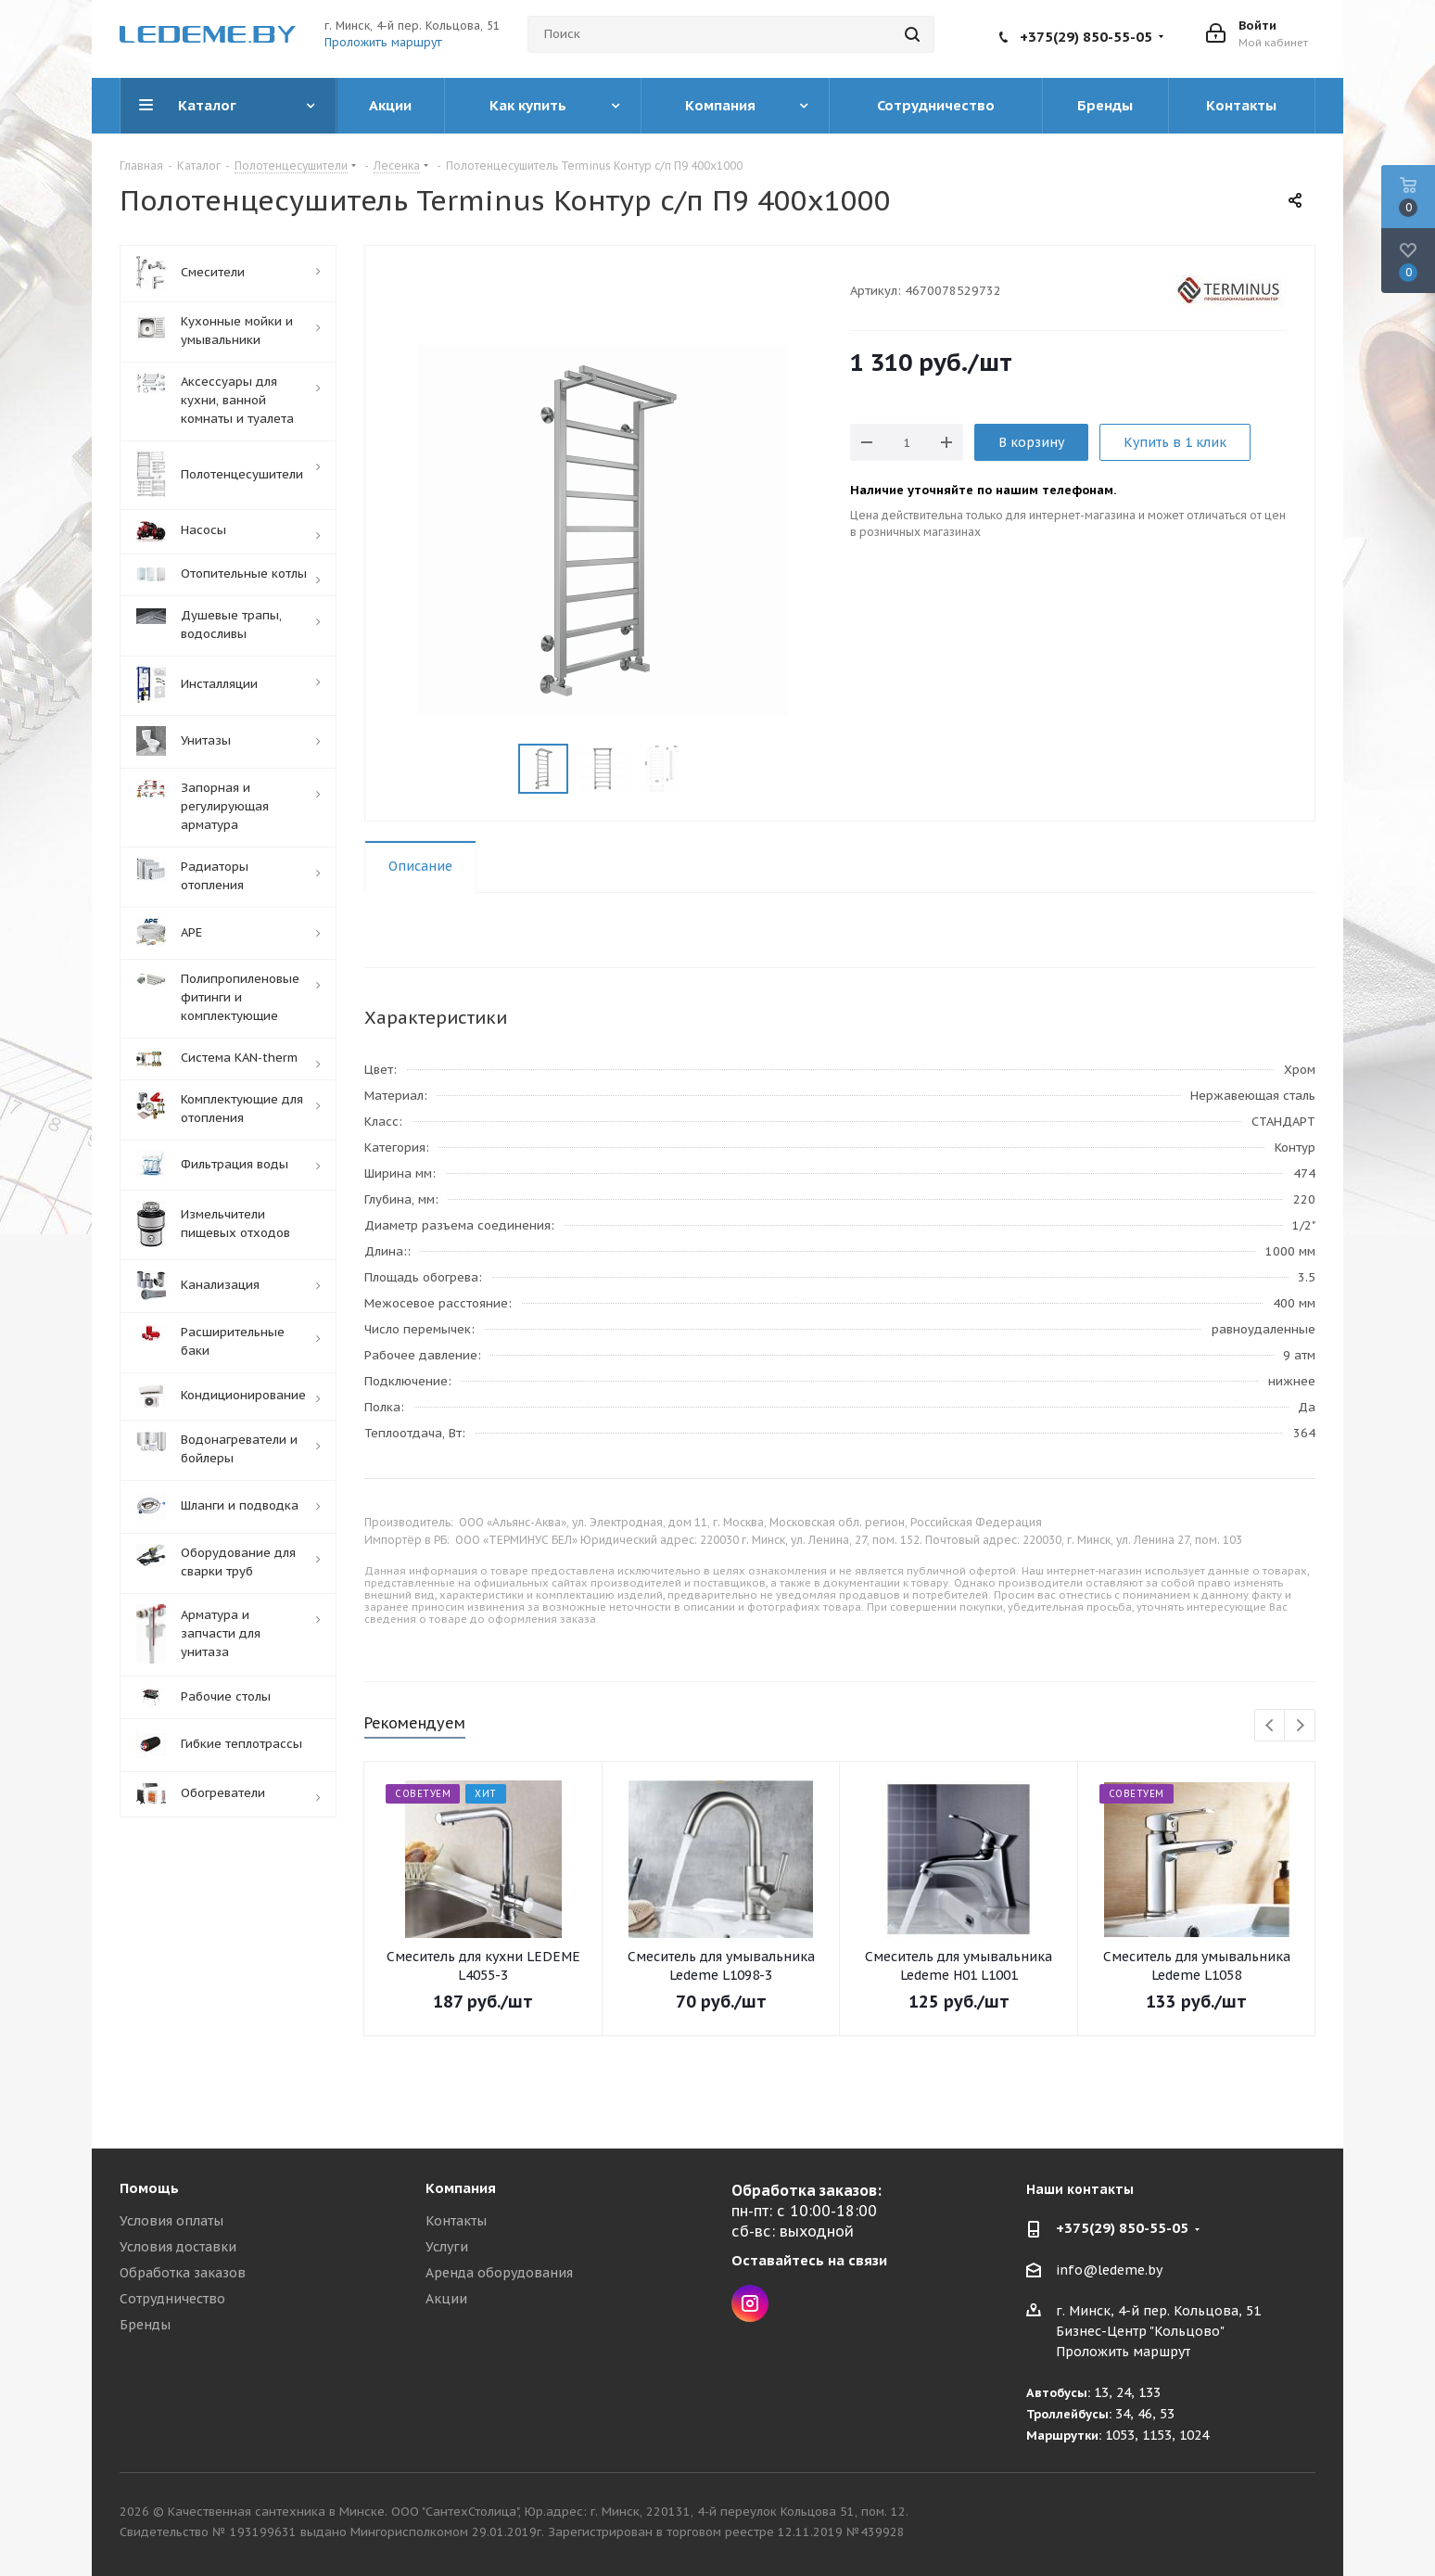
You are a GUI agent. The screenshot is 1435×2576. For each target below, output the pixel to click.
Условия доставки (178, 2246)
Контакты (456, 2221)
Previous (1270, 1726)
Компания (460, 2188)
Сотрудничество (172, 2298)
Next (1300, 1726)
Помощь (149, 2188)
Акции (446, 2298)
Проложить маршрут (383, 42)
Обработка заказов (183, 2272)
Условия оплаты (171, 2221)
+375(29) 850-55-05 (1086, 36)
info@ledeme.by (1109, 2270)
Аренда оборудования (499, 2272)
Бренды (145, 2324)
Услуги (446, 2246)
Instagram (749, 2303)
